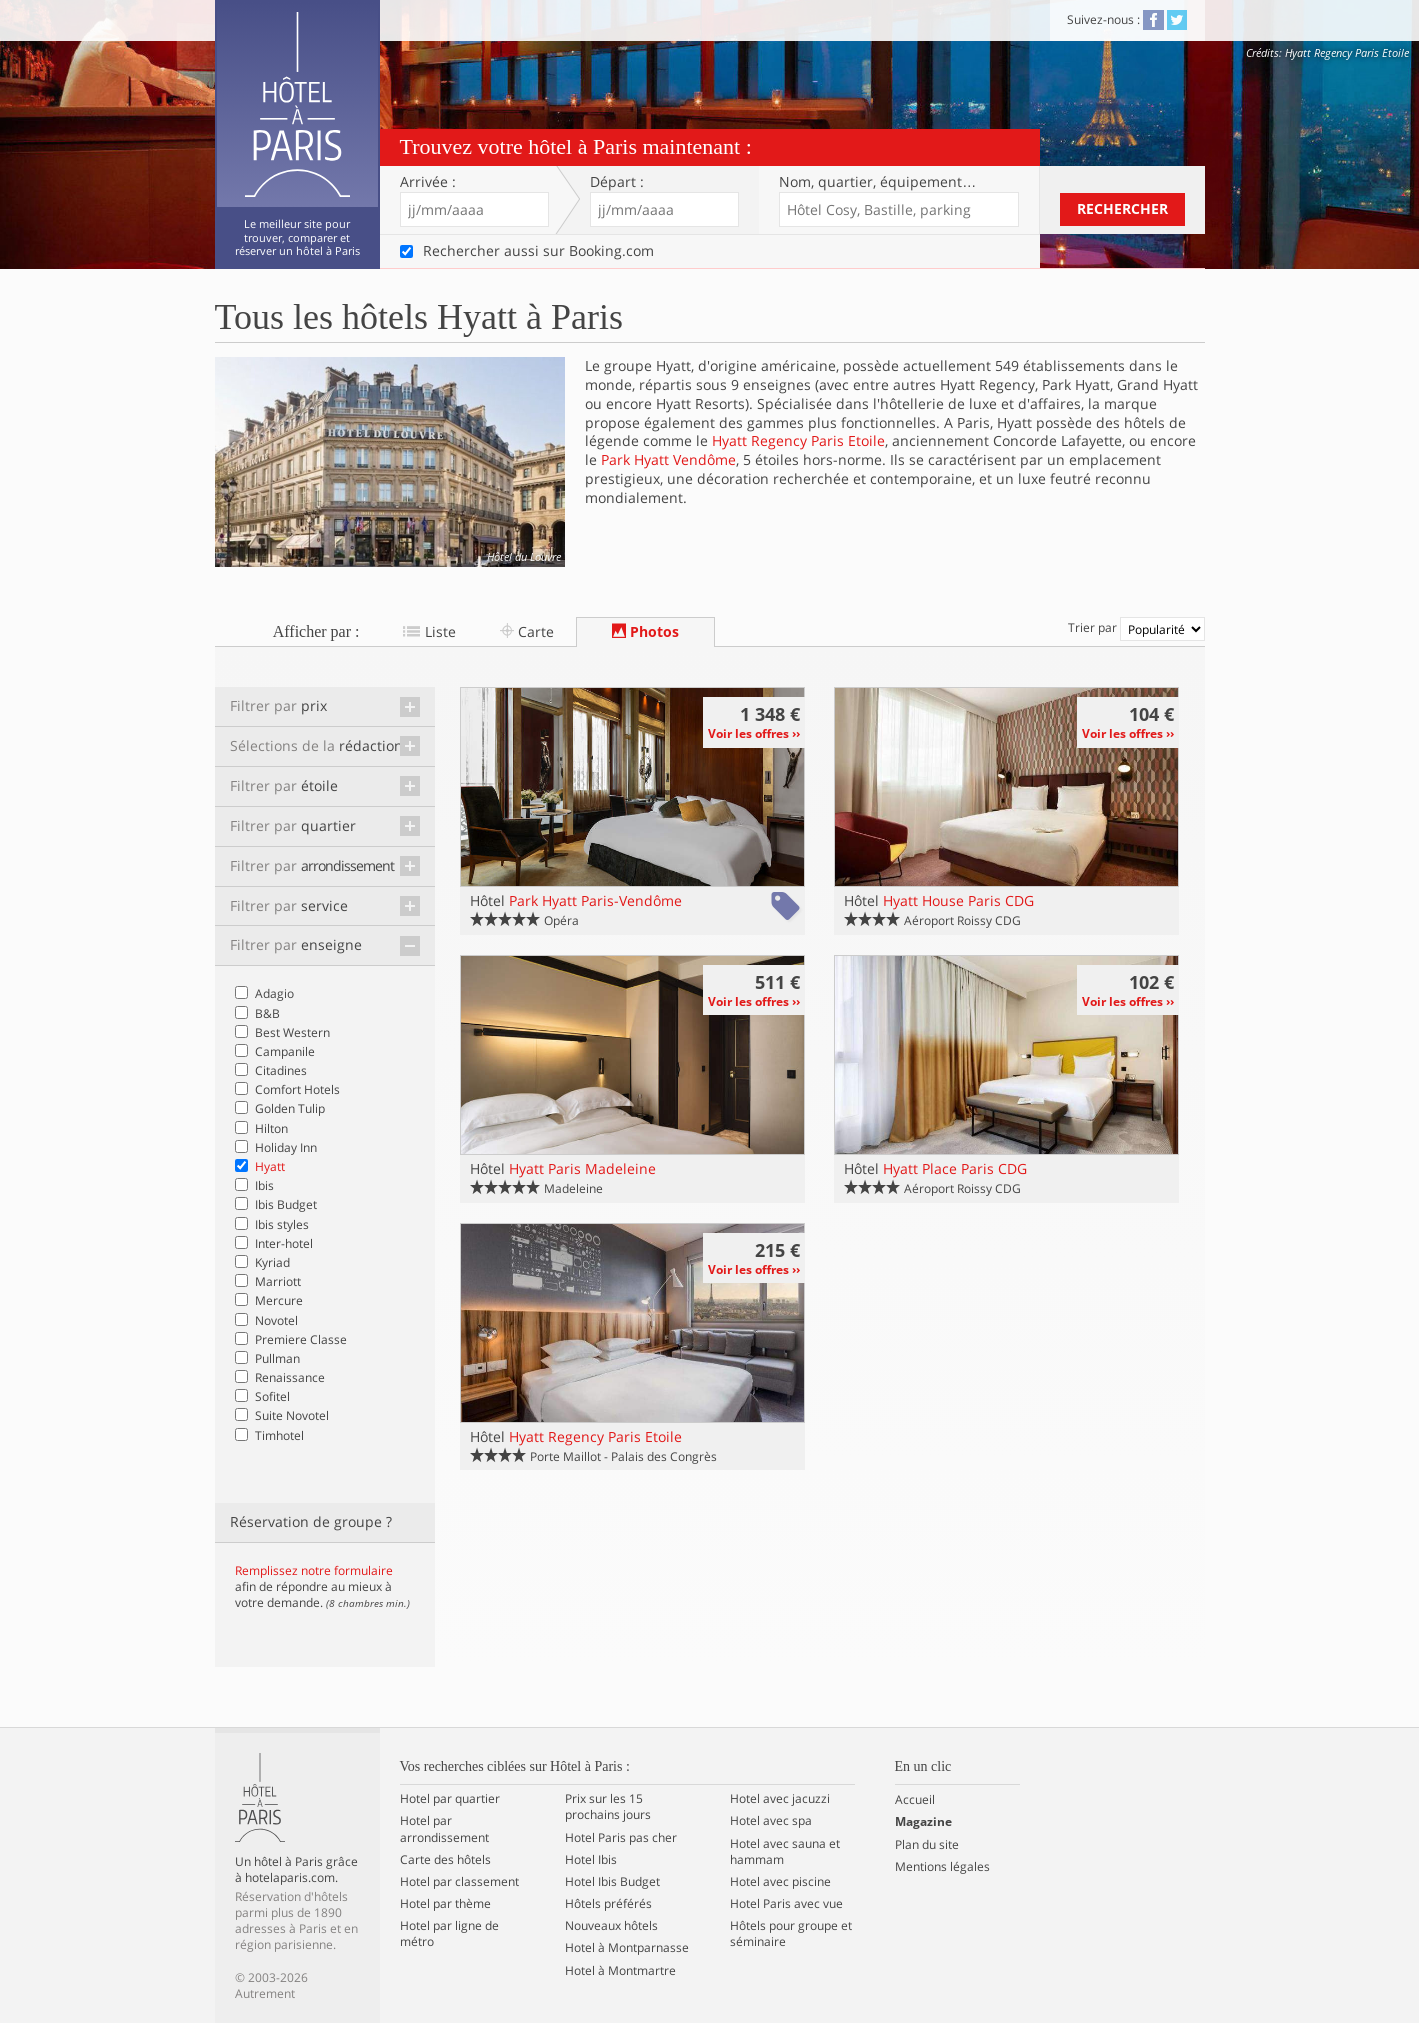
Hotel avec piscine (780, 1882)
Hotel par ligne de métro (449, 1934)
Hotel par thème (445, 1904)
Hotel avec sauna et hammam (785, 1852)
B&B (267, 1013)
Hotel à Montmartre (620, 1971)
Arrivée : (428, 182)
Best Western (292, 1032)
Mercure (279, 1300)
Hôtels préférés (608, 1904)
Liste (429, 631)
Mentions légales (942, 1867)
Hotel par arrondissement (444, 1829)
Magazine (923, 1822)
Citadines (281, 1070)
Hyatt (270, 1166)
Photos (645, 631)
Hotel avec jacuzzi (780, 1799)
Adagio (274, 993)
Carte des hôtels (445, 1860)
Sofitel (272, 1396)
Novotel (276, 1320)
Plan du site (927, 1845)
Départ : (617, 182)
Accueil (915, 1800)
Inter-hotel (284, 1243)
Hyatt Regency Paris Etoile (798, 440)
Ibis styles (282, 1224)
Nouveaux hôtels (611, 1926)
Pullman (277, 1358)
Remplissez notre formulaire (314, 1570)
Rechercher (1122, 208)
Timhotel (279, 1435)
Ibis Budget (286, 1204)
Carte (527, 631)
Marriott (278, 1281)
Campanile (285, 1051)
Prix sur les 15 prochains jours (608, 1807)
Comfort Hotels (297, 1089)
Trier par (1136, 628)
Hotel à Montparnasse (627, 1948)
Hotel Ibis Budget (612, 1882)
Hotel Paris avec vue (786, 1904)
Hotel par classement (459, 1882)
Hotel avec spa (771, 1821)
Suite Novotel (292, 1415)
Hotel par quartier (450, 1799)
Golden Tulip (290, 1108)
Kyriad (272, 1262)
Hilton (271, 1128)
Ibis (264, 1185)
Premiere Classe (301, 1339)
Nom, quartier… (877, 182)
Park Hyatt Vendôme (668, 459)
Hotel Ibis (591, 1860)
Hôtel (576, 900)
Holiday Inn (286, 1147)
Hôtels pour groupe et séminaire (791, 1934)
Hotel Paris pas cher (621, 1838)
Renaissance (290, 1377)
